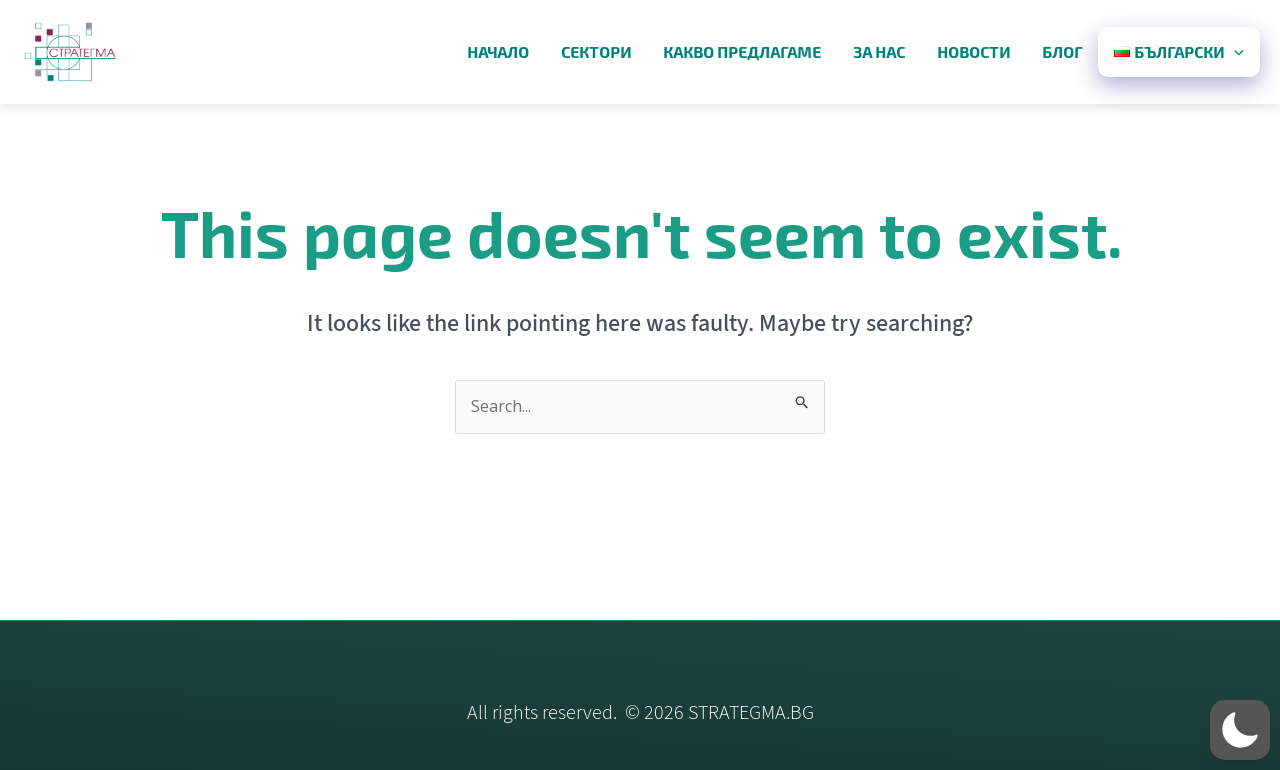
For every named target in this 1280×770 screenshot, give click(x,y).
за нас (879, 51)
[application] (1234, 52)
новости (973, 51)
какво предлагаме (742, 51)
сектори (596, 51)
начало (498, 51)
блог (1062, 51)
